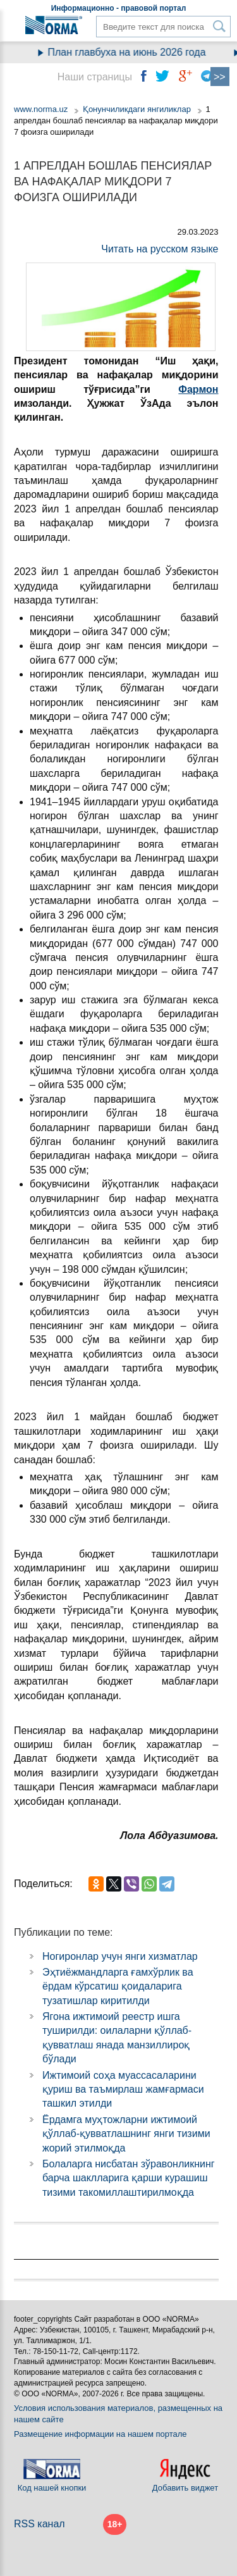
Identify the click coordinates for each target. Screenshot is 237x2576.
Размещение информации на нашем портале (100, 2434)
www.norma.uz (41, 109)
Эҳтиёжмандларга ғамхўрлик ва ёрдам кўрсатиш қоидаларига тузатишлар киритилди (117, 1986)
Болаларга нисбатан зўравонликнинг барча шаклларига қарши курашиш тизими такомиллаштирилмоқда (128, 2178)
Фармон (198, 389)
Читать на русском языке (159, 249)
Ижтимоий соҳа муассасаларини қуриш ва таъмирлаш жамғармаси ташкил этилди (123, 2089)
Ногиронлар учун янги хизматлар (120, 1956)
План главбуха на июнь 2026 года (134, 52)
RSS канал (39, 2523)
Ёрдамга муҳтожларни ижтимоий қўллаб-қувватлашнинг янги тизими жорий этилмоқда (126, 2133)
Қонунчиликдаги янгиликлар (138, 109)
